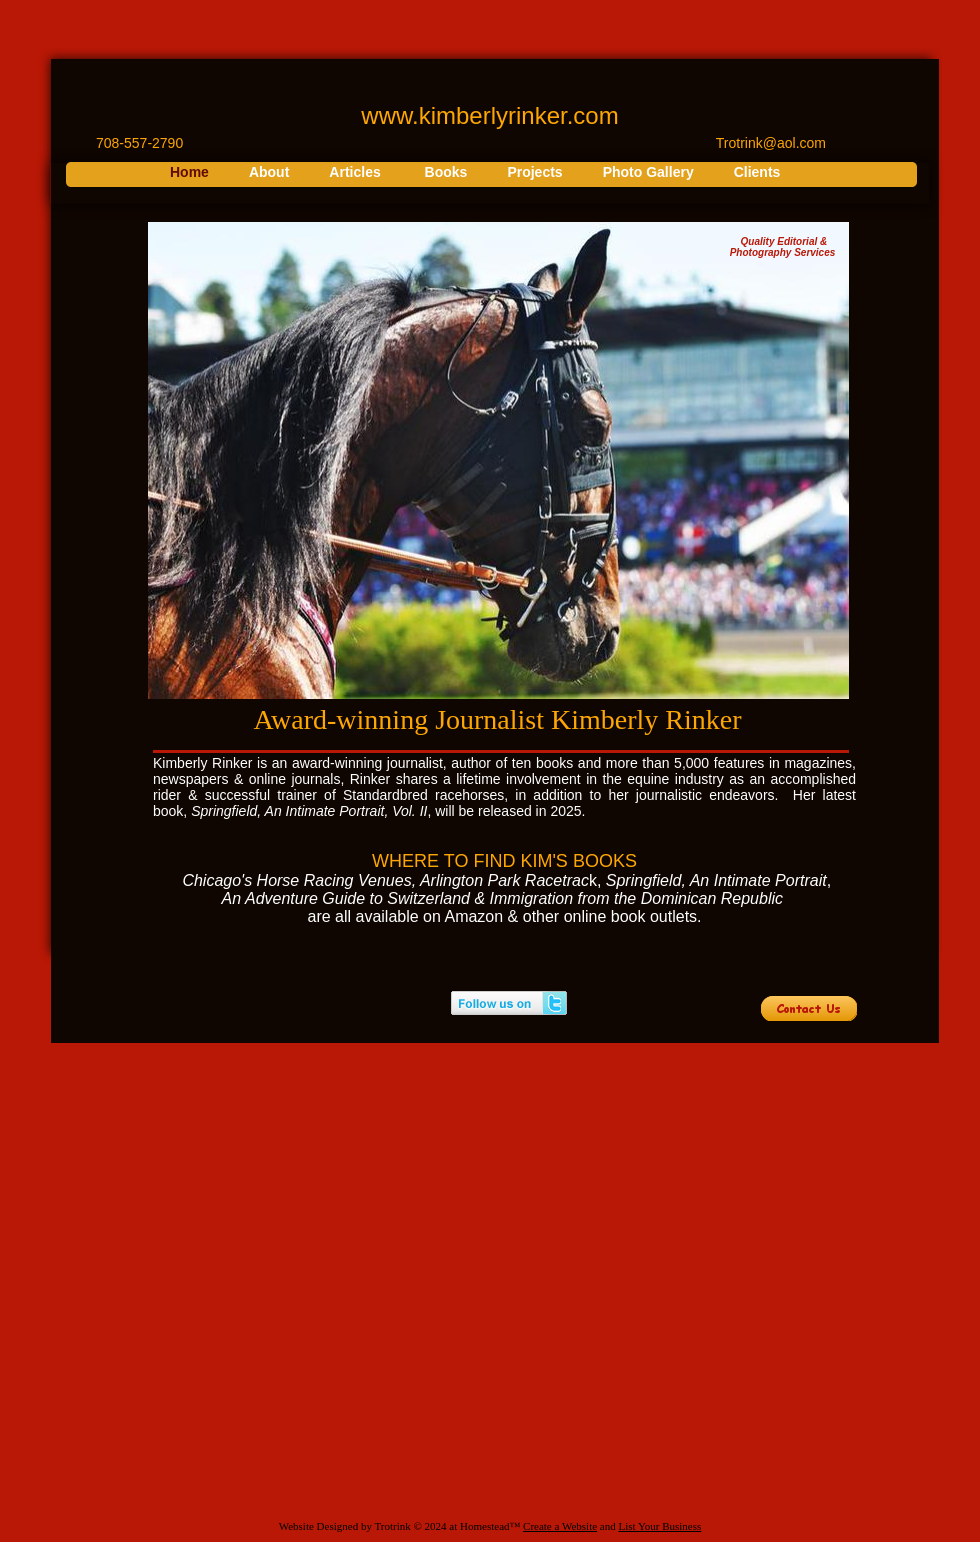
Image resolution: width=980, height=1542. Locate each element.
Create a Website (560, 1526)
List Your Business (659, 1526)
